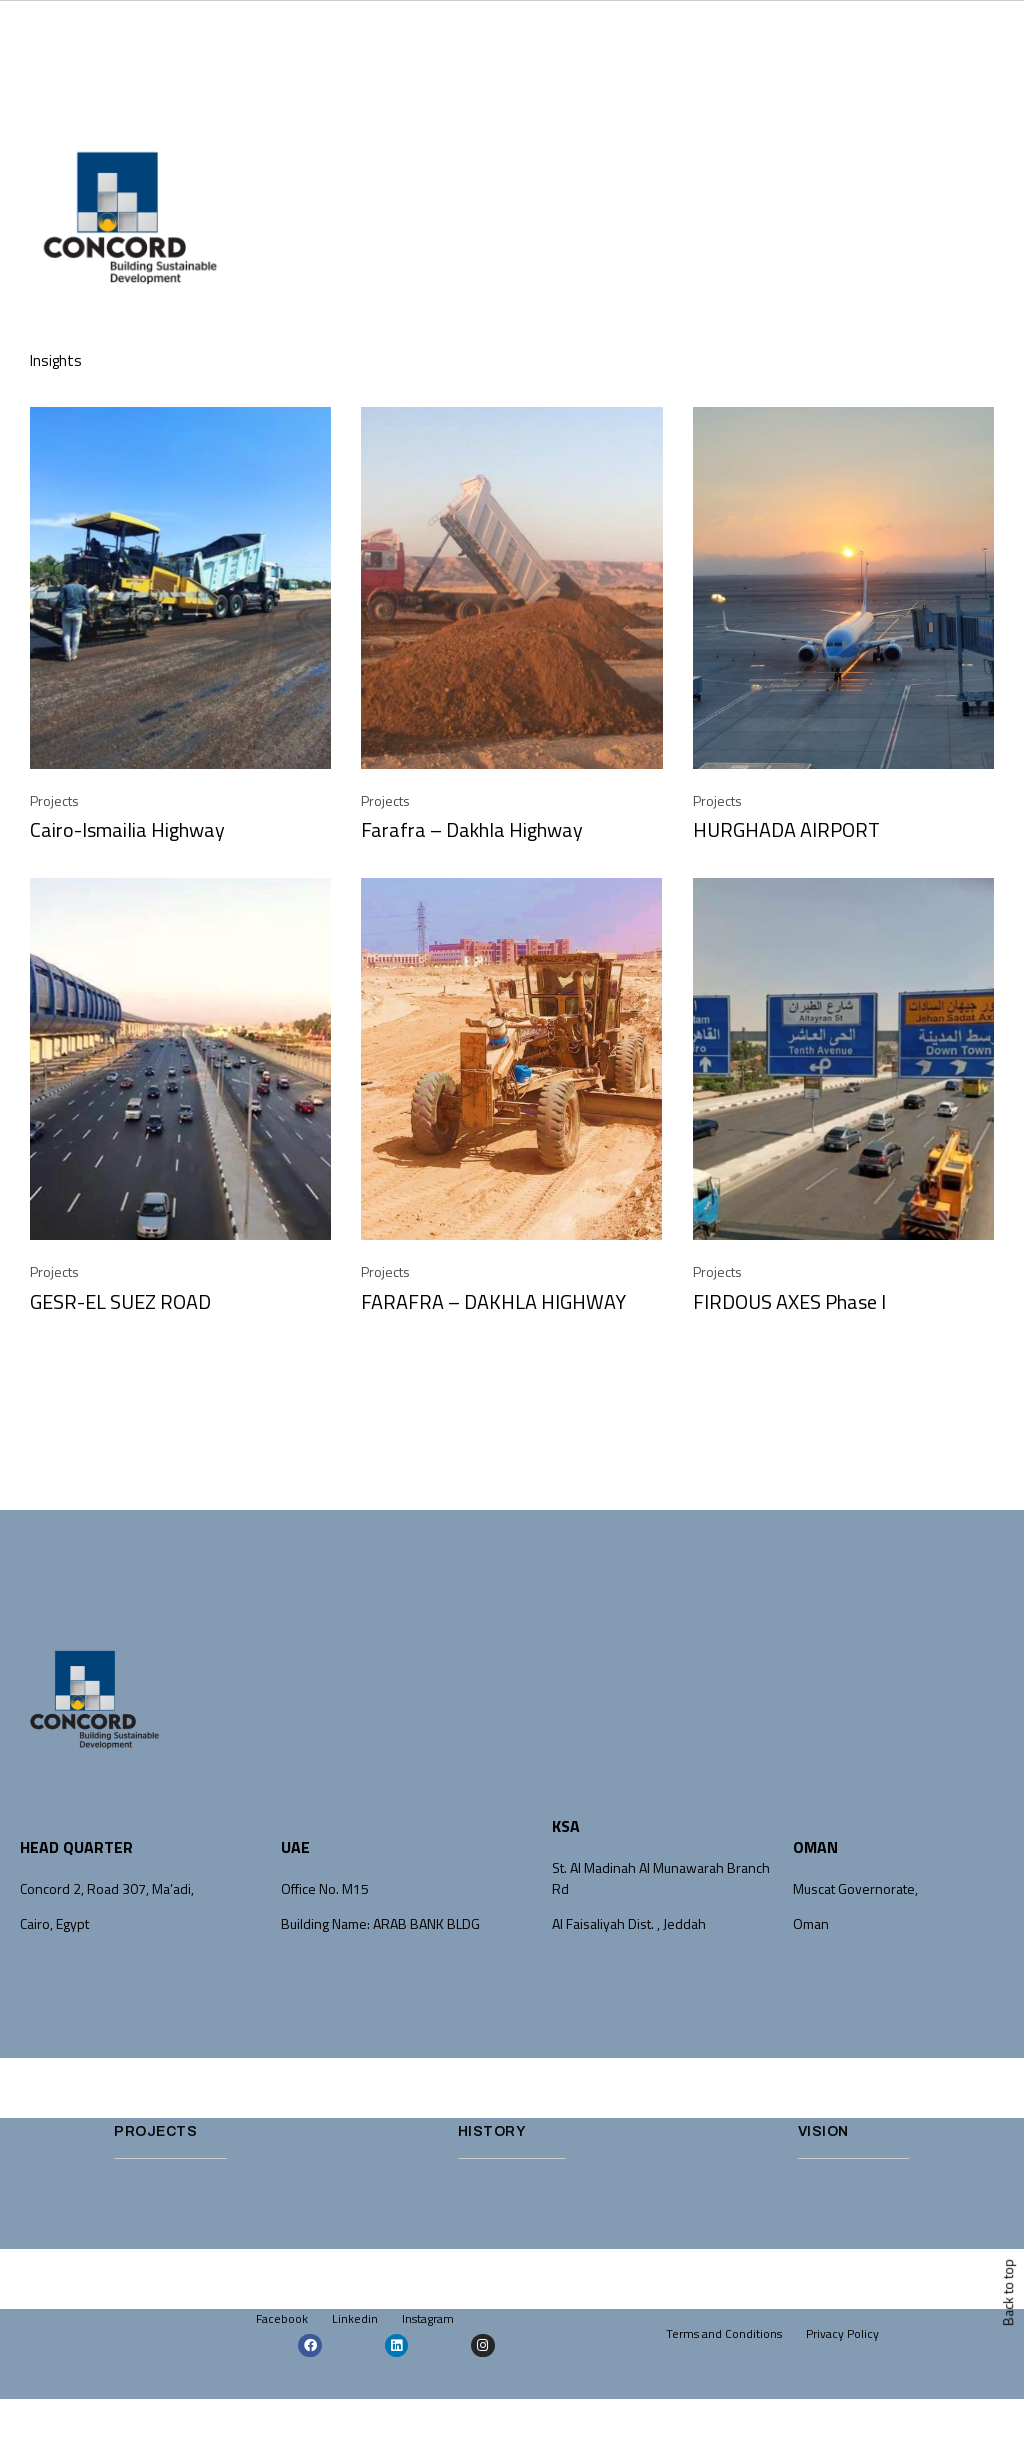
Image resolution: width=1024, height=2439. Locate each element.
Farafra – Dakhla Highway (472, 829)
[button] (988, 228)
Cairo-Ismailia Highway (127, 829)
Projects (54, 800)
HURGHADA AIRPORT (786, 829)
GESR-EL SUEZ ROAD (120, 1301)
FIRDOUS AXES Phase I (789, 1301)
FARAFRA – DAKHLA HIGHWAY (493, 1301)
